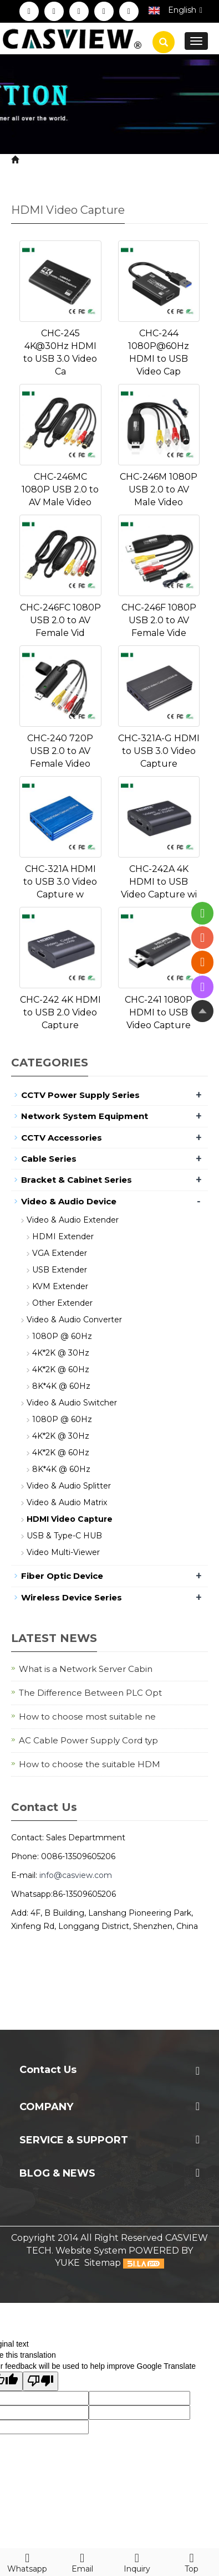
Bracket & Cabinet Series (76, 1179)
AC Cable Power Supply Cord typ (88, 1740)
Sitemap (102, 2262)
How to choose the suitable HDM (89, 1764)
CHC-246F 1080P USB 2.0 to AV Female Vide (158, 620)
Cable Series (49, 1158)
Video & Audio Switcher (72, 1403)
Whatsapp (27, 2561)
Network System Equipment (84, 1116)
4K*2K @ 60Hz (60, 1369)
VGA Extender (59, 1253)
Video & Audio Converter (74, 1320)
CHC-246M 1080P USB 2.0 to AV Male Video (158, 489)
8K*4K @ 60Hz (61, 1386)
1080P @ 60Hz (62, 1336)
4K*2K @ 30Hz (60, 1353)
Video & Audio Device (152, 160)
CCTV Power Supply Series (80, 1095)
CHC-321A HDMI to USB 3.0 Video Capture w (60, 882)
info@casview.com (75, 1875)
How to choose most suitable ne (87, 1716)
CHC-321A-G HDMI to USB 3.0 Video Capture (159, 751)
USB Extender (59, 1270)
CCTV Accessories (61, 1137)
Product (78, 160)
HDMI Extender (63, 1236)
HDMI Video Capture (57, 172)
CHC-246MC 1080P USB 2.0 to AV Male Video (60, 489)
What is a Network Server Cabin (85, 1669)
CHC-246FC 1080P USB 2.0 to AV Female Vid (60, 620)
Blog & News (57, 2173)
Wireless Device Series (71, 1597)
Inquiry (137, 2561)
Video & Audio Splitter (69, 1486)
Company (46, 2107)
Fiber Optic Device (62, 1576)
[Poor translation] (40, 2381)
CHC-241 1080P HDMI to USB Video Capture (158, 1012)
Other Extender (62, 1303)
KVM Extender (60, 1286)
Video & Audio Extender (73, 1220)
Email (82, 2561)
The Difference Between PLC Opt (90, 1692)
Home (35, 160)
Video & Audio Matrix (67, 1502)
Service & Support (73, 2140)
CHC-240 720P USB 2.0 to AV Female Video (60, 751)
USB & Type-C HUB (64, 1536)
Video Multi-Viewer (63, 1552)
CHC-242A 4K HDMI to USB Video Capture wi (159, 882)
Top (191, 2561)
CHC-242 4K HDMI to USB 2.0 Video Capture (60, 1012)
